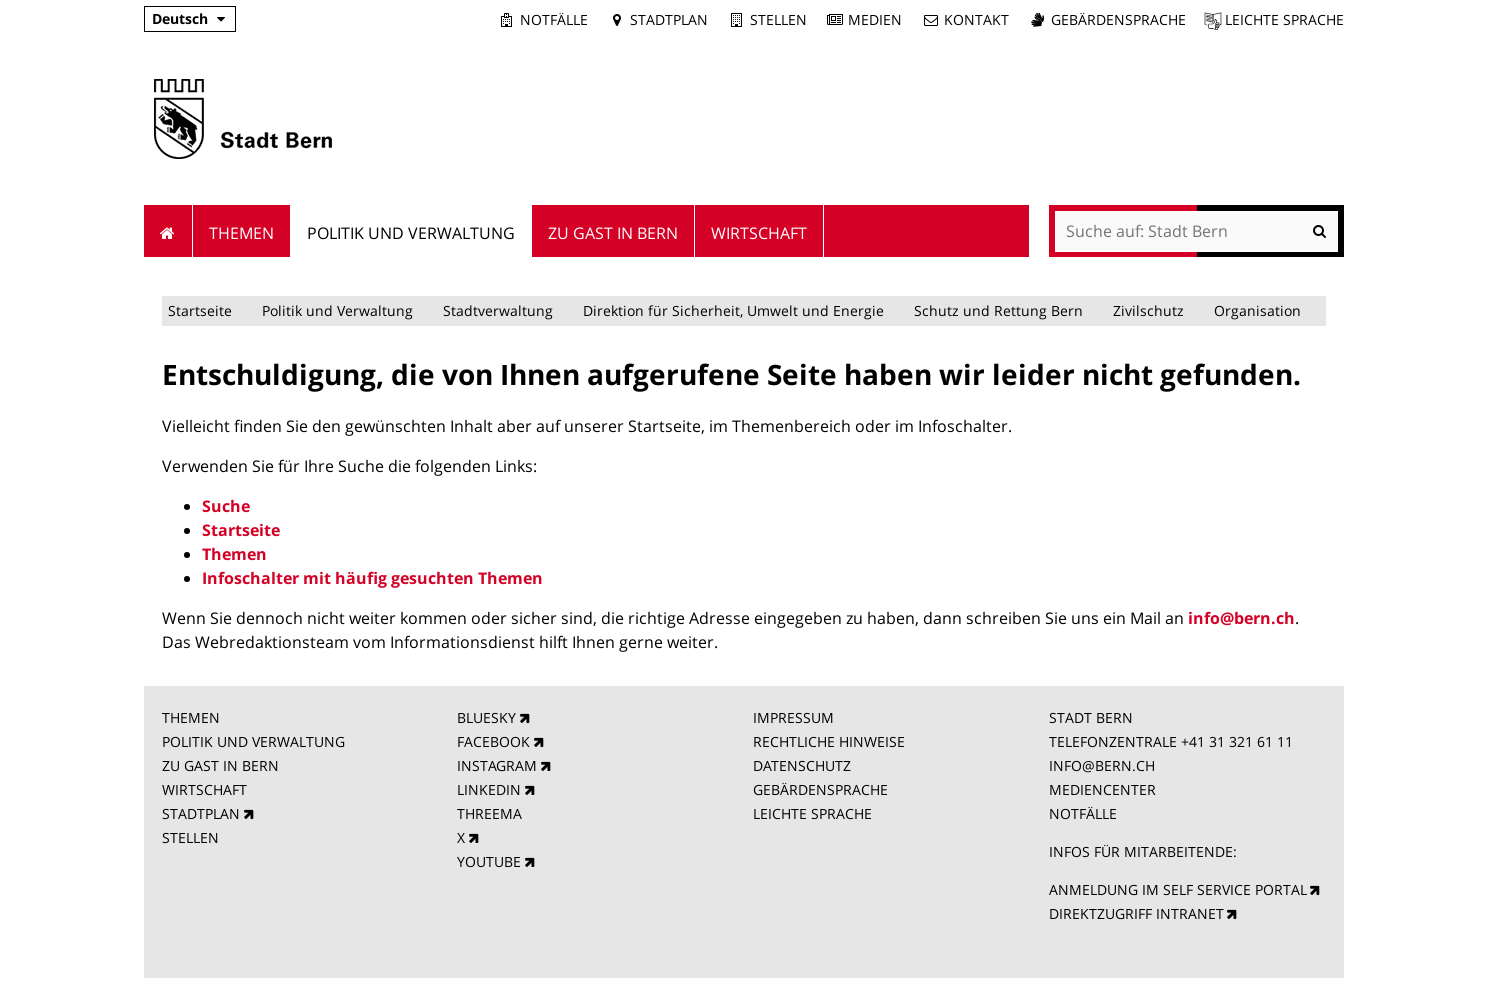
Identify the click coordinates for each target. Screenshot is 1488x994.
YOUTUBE (489, 861)
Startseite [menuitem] (168, 231)
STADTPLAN (201, 813)
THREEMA (489, 813)
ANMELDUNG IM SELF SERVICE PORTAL (1178, 889)
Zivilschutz (1148, 310)
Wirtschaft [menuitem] (759, 233)
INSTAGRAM (497, 765)
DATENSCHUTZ (802, 765)
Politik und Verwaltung (337, 310)
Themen (234, 554)
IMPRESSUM (793, 717)
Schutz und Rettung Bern (998, 310)
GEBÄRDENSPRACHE (820, 789)
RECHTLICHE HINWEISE (829, 741)
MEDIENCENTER (1102, 789)
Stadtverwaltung (498, 310)
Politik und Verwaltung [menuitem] (411, 233)
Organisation (1257, 310)
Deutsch (180, 18)
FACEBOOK (493, 741)
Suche (226, 506)
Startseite (200, 310)
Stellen (778, 19)
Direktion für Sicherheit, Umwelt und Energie (733, 310)
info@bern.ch (1241, 618)
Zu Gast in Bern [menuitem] (613, 233)
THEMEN (191, 717)
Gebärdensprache (1118, 19)
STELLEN (190, 837)
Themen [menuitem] (241, 233)
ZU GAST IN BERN (220, 765)
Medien (875, 19)
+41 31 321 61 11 (1237, 741)
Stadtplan (669, 19)
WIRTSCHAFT (204, 789)
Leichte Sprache (1284, 19)
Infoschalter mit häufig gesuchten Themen (372, 578)
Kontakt (976, 19)
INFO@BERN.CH (1102, 765)
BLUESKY (486, 717)
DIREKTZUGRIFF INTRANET (1136, 913)
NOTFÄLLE (1083, 813)
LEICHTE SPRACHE (812, 813)
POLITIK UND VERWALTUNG (253, 741)
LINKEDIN (489, 789)
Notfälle (554, 19)
